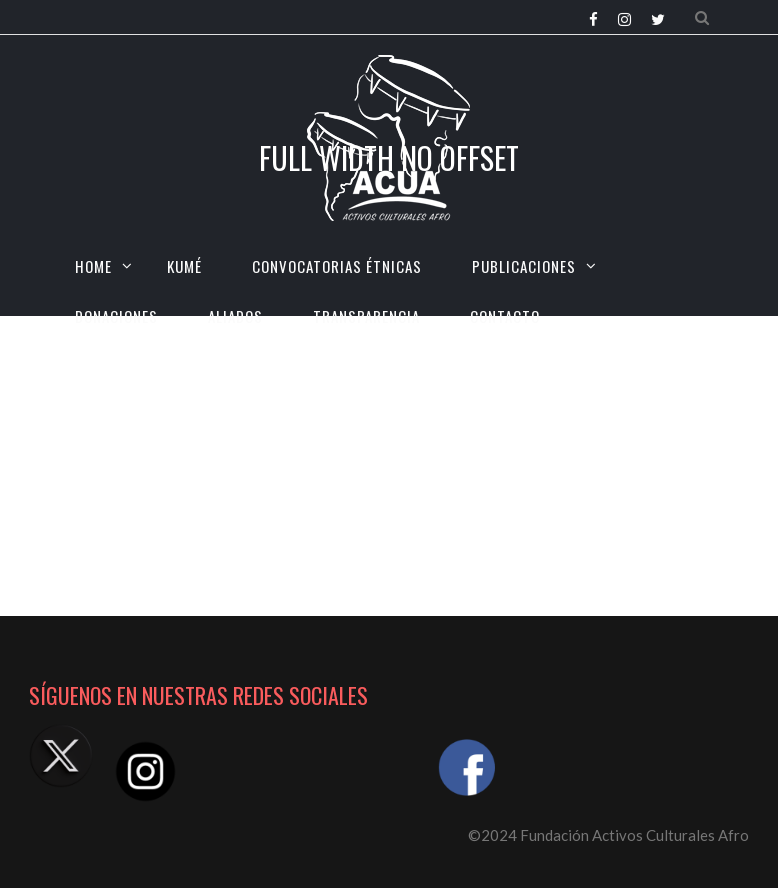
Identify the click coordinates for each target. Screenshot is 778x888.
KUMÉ (184, 266)
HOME (93, 266)
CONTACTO (505, 316)
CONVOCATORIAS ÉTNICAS (337, 266)
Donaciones (116, 316)
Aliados (235, 316)
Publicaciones (524, 266)
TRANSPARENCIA (366, 316)
